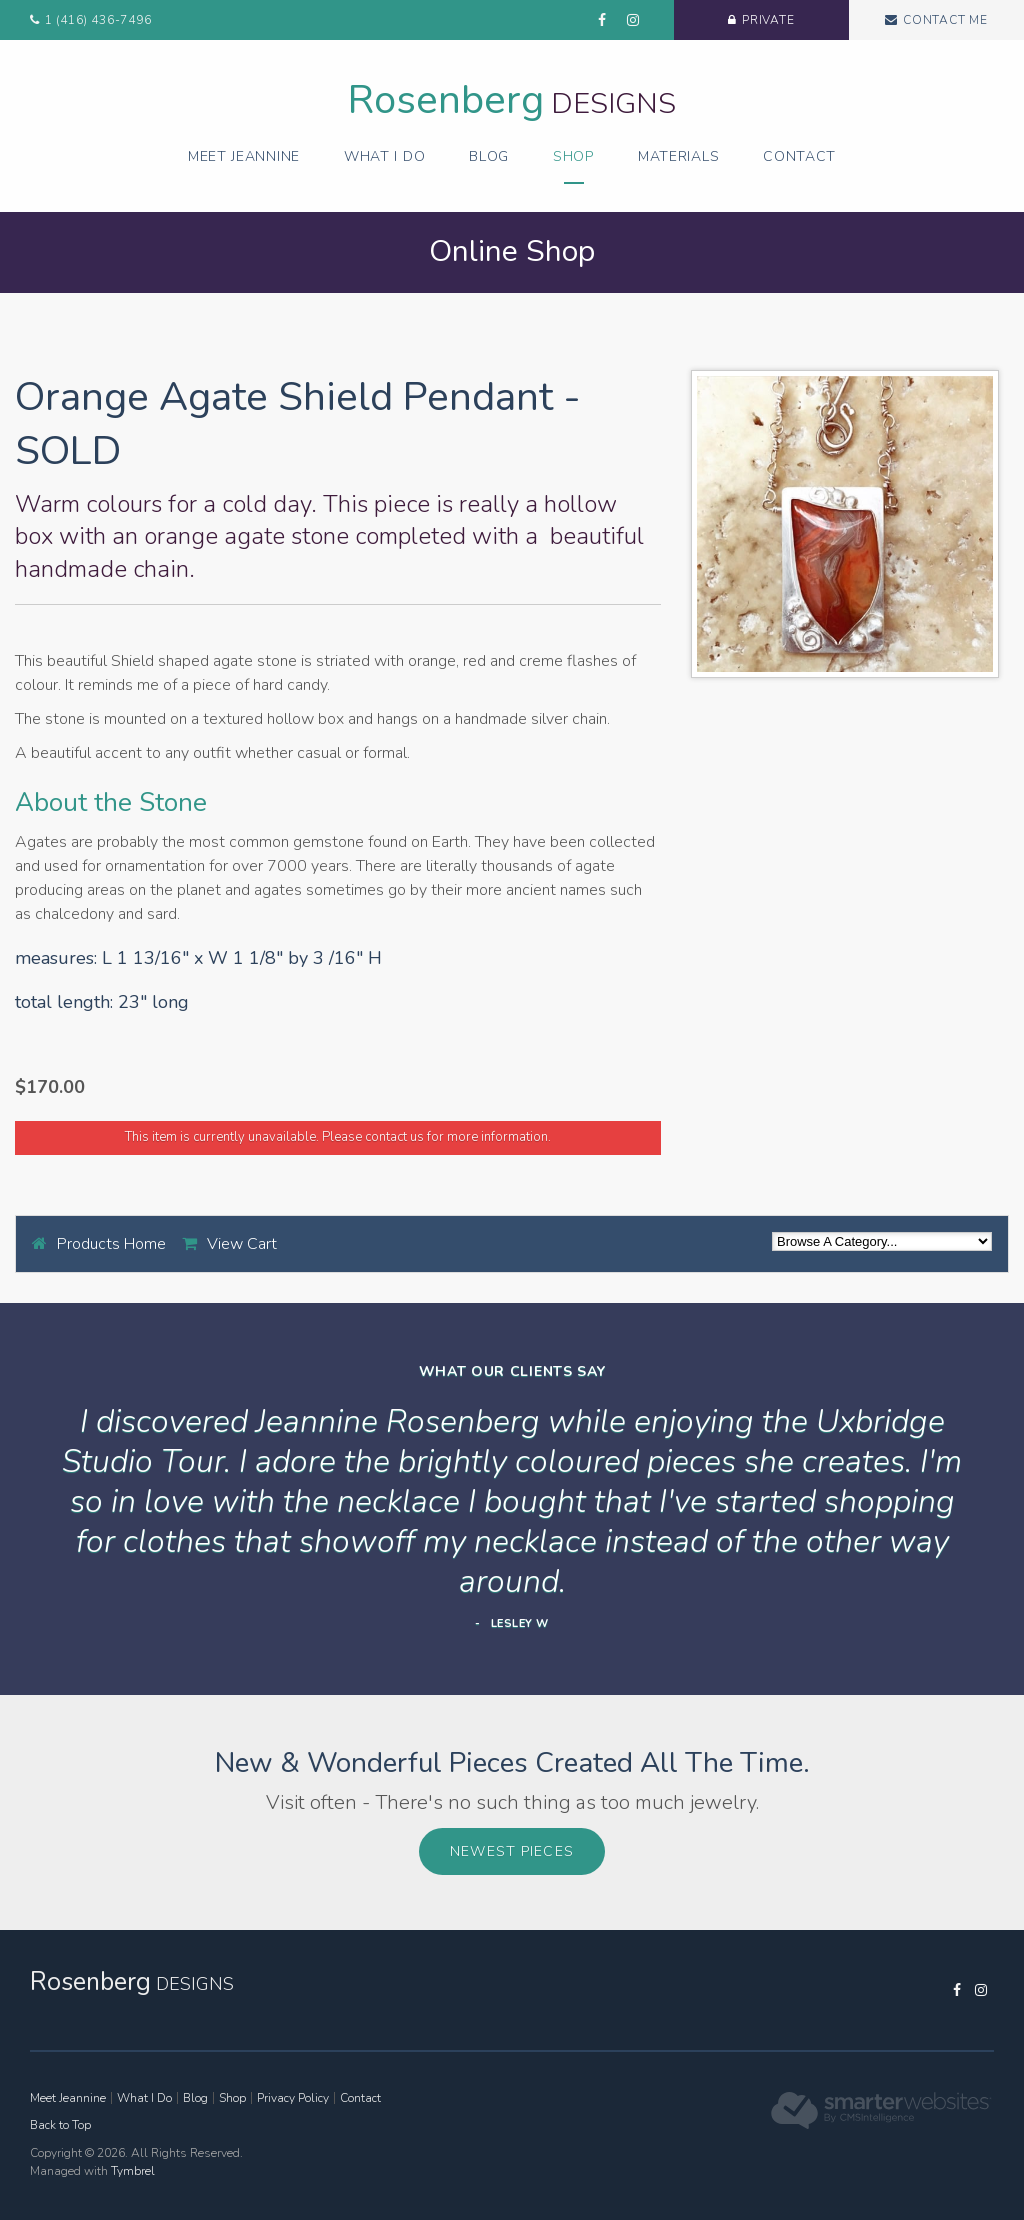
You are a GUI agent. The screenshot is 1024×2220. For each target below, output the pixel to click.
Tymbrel (133, 2171)
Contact (799, 156)
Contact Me (945, 20)
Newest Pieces (512, 1851)
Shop (573, 156)
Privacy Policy (293, 2098)
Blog (489, 156)
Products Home (111, 1244)
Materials (678, 156)
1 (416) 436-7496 (98, 20)
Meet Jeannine (244, 156)
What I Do (384, 156)
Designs (512, 103)
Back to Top (60, 2125)
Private (768, 20)
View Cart (242, 1244)
